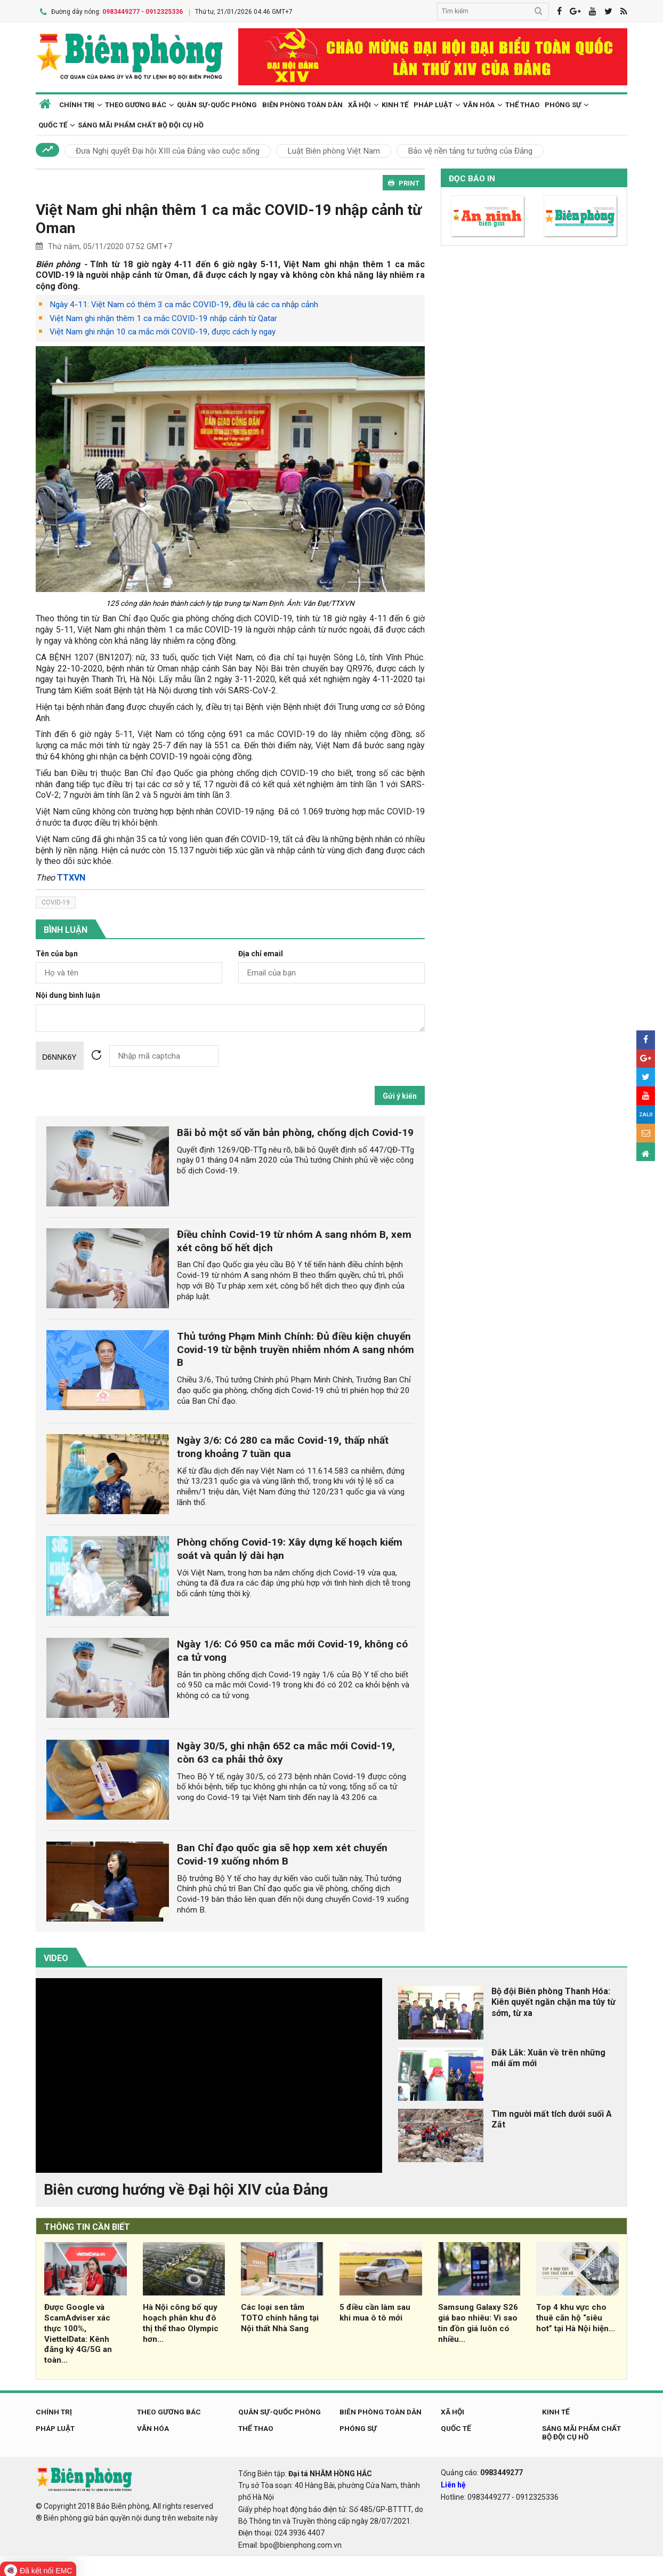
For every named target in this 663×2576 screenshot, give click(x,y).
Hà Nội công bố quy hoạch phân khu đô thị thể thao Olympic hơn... (181, 2321)
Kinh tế (395, 103)
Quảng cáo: (482, 2471)
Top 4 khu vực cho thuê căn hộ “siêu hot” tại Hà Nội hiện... (575, 2316)
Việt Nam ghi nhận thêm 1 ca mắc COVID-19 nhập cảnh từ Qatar (163, 317)
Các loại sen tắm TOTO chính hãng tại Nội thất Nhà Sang (280, 2316)
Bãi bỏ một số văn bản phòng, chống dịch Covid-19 (295, 1131)
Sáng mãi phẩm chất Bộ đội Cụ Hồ (141, 123)
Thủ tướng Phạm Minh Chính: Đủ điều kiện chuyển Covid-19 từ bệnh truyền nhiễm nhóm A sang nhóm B (295, 1348)
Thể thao (522, 103)
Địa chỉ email (260, 952)
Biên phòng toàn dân (302, 103)
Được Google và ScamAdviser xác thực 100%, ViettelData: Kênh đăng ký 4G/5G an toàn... (78, 2332)
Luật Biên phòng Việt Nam (333, 149)
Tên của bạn (57, 952)
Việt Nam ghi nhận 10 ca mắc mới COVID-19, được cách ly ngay (163, 330)
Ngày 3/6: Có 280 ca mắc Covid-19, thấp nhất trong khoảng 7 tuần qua (283, 1445)
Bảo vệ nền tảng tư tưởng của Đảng (470, 149)
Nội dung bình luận (68, 994)
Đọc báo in (472, 177)
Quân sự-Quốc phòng (217, 103)
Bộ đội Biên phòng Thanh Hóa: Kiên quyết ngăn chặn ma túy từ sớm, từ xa (553, 2001)
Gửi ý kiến (400, 1094)
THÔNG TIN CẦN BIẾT (87, 2225)
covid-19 (56, 901)
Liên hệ (453, 2483)
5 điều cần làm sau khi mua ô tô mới (374, 2311)
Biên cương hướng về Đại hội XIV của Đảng (186, 2188)
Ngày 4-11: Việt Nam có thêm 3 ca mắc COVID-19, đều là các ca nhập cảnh (184, 303)
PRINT (403, 182)
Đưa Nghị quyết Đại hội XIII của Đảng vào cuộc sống (168, 149)
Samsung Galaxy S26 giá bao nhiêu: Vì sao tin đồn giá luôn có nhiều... (478, 2321)
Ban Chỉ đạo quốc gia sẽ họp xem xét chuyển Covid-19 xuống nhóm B (282, 1853)
